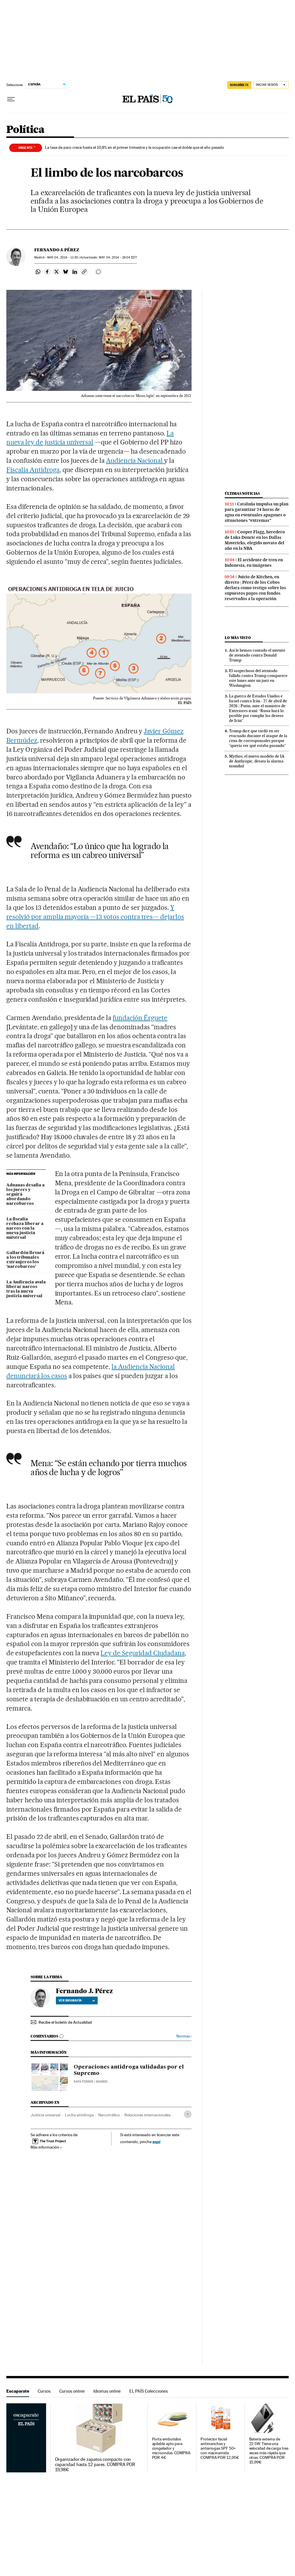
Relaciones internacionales (147, 2115)
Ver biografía (76, 2000)
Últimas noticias (242, 493)
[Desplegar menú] (11, 99)
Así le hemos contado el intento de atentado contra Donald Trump (257, 655)
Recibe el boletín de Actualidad (65, 2022)
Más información (46, 2147)
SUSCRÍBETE (239, 85)
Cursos (44, 2391)
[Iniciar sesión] (271, 85)
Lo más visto (238, 638)
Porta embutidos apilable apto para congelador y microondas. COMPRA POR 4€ (171, 2448)
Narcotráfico (109, 2115)
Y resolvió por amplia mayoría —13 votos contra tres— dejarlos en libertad (95, 916)
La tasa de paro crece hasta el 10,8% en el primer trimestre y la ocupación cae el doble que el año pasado (134, 147)
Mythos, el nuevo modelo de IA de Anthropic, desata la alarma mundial (256, 761)
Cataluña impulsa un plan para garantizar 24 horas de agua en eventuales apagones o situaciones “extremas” (256, 512)
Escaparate (17, 2391)
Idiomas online (107, 2391)
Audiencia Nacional (135, 460)
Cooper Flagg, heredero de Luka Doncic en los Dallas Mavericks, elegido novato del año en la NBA (255, 540)
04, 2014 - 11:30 (62, 257)
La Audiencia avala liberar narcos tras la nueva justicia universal (26, 1289)
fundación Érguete (140, 1018)
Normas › (184, 2036)
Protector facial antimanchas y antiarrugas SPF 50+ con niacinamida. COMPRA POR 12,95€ (220, 2448)
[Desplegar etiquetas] (188, 2114)
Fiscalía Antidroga (33, 470)
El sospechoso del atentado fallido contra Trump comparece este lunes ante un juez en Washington (258, 678)
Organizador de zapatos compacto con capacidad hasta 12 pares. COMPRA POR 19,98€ (95, 2464)
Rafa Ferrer (83, 2082)
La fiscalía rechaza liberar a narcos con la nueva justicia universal (25, 1228)
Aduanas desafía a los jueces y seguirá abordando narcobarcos (25, 1194)
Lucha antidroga (79, 2115)
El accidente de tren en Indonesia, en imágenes (254, 562)
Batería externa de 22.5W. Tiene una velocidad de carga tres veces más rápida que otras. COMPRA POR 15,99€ (268, 2450)
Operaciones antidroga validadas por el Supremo (129, 2070)
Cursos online (72, 2391)
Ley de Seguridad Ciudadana (143, 1653)
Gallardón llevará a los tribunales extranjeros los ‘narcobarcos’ (25, 1260)
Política (25, 130)
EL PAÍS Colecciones (148, 2391)
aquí (156, 2141)
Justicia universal (45, 2115)
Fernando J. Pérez (56, 249)
